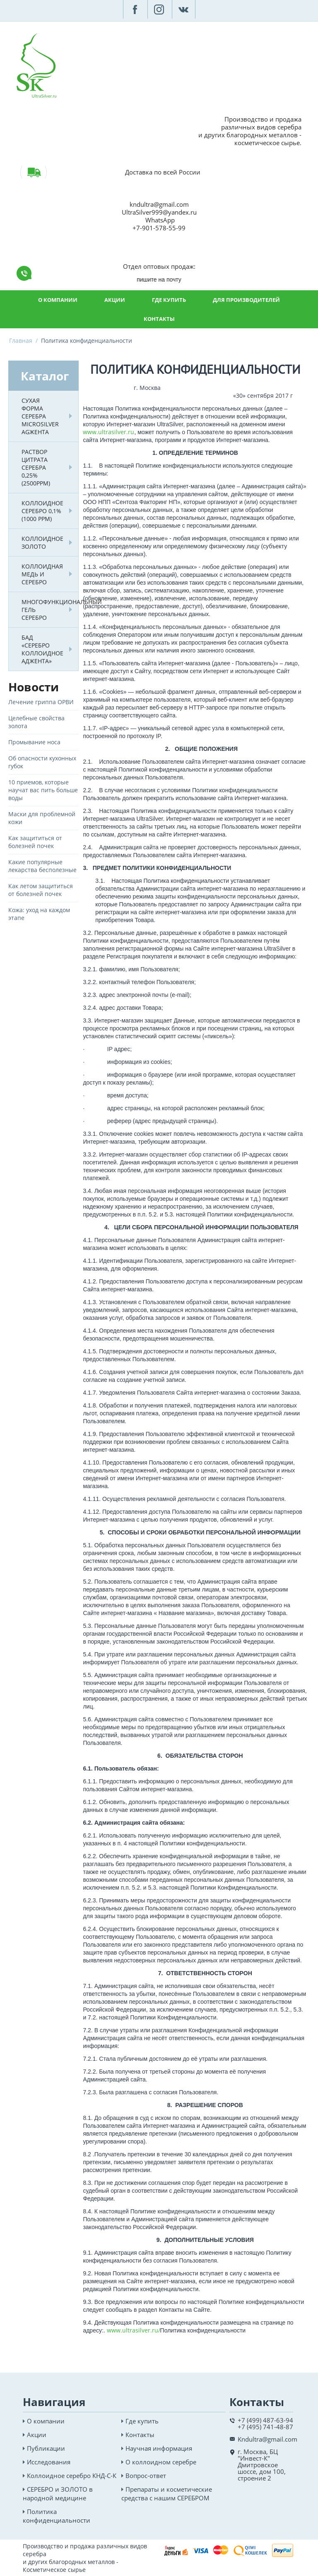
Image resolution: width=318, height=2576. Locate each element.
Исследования (48, 2462)
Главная (20, 340)
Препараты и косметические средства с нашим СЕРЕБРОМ (166, 2493)
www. (90, 432)
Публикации (46, 2448)
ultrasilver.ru (116, 432)
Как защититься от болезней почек (35, 842)
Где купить (169, 299)
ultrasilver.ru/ (141, 2330)
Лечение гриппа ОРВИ (41, 702)
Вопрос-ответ (145, 2475)
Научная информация (158, 2448)
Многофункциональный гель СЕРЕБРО (45, 609)
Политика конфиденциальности (56, 2515)
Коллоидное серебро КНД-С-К (71, 2475)
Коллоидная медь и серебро (42, 574)
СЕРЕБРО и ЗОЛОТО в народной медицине (58, 2493)
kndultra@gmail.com (159, 204)
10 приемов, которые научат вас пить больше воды (43, 790)
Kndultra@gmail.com (267, 2439)
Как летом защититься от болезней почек (40, 890)
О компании (57, 299)
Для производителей (246, 299)
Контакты (159, 319)
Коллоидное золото (42, 542)
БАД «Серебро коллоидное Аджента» (42, 649)
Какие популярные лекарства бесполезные (42, 866)
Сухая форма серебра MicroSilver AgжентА (40, 416)
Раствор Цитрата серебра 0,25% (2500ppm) (36, 467)
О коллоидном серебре (160, 2462)
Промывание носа (34, 742)
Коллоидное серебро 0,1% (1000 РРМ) (42, 511)
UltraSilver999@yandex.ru (159, 212)
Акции (114, 299)
